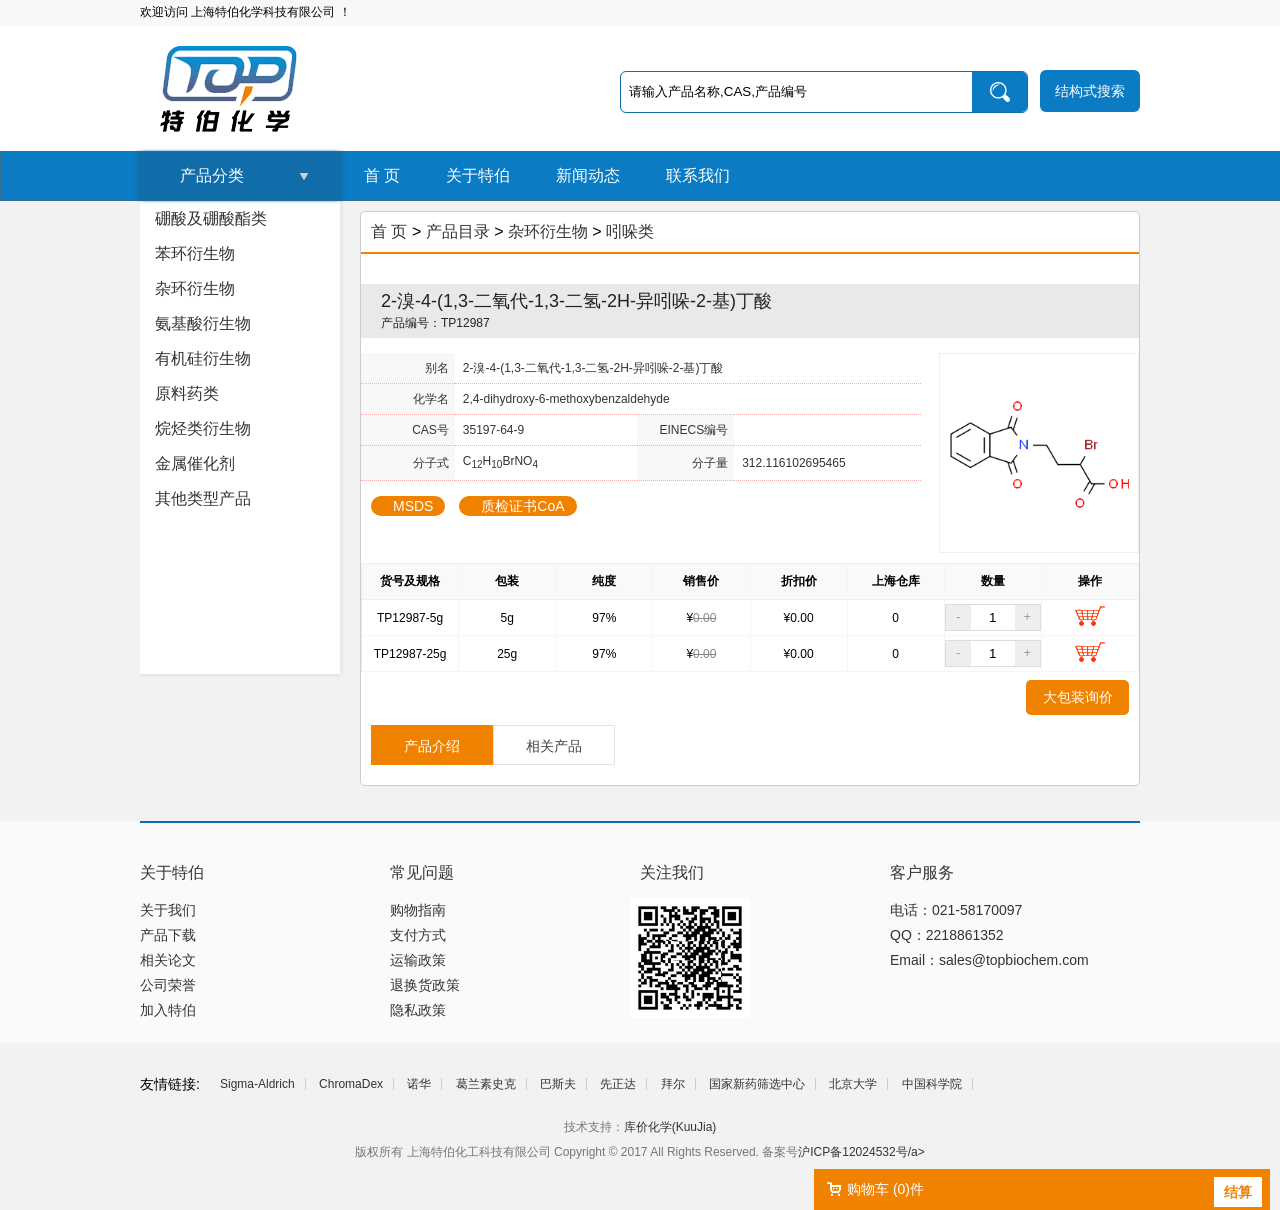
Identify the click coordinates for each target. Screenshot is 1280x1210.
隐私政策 (418, 1010)
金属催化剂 (195, 463)
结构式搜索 (1090, 91)
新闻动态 (588, 175)
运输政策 (418, 960)
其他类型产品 (203, 498)
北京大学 (853, 1084)
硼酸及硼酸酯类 (211, 218)
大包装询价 (1078, 697)
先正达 (618, 1084)
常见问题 (422, 872)
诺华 (419, 1084)
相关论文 (168, 960)
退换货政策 (425, 985)
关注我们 (672, 872)
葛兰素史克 (486, 1084)
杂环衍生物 (195, 288)
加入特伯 (168, 1010)
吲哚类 (630, 231)
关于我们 (168, 910)
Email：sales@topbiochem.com (989, 960)
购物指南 (418, 910)
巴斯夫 (558, 1084)
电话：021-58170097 (956, 910)
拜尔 (673, 1084)
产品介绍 (432, 746)
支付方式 (418, 935)
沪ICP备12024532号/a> (861, 1152)
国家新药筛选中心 (757, 1084)
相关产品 (554, 746)
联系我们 (698, 175)
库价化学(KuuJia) (670, 1127)
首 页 (382, 175)
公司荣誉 (168, 985)
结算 (1238, 1192)
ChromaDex (351, 1084)
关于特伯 (478, 175)
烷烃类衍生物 (203, 428)
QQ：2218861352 (947, 935)
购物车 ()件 (885, 1189)
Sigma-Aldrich (257, 1084)
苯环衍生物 (195, 253)
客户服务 (922, 872)
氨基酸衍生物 (203, 323)
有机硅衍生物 (203, 358)
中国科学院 (932, 1084)
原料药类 (187, 393)
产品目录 (458, 231)
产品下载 (168, 935)
